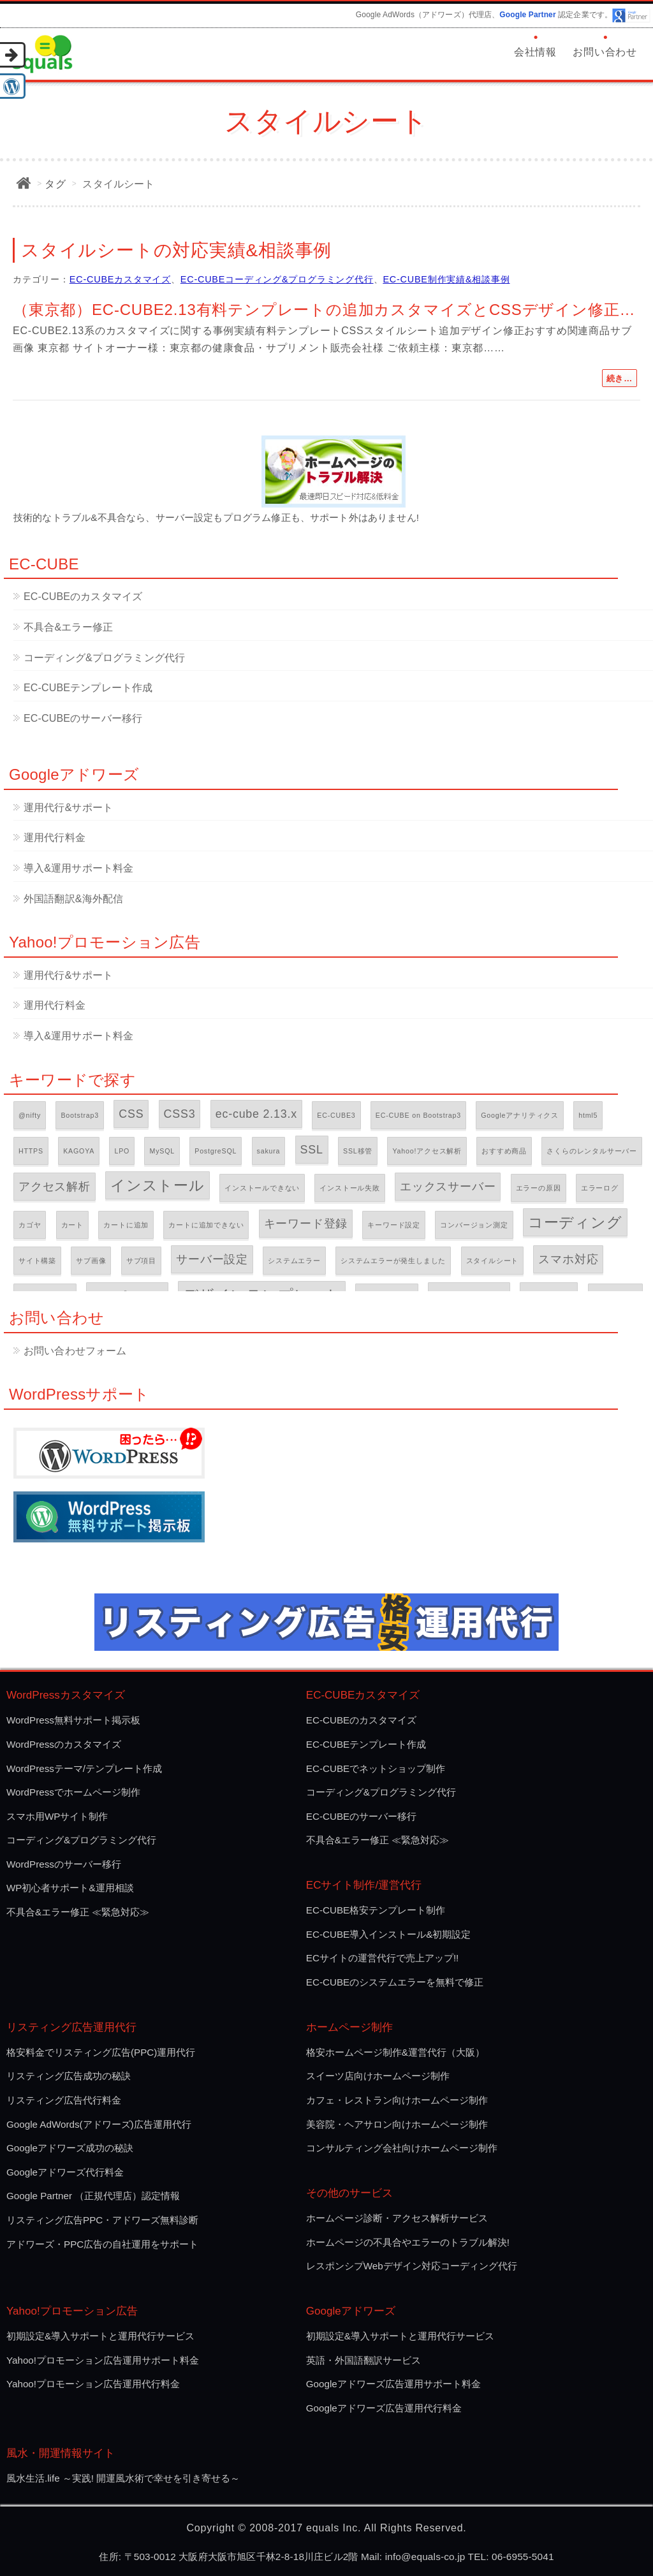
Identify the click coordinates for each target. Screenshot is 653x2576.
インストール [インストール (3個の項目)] (157, 1185)
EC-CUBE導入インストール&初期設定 (388, 1934)
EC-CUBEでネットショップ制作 (375, 1768)
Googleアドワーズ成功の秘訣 (69, 2147)
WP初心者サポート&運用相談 (70, 1887)
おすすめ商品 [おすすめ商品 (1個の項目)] (504, 1151)
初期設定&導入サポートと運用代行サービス (100, 2336)
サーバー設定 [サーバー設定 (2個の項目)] (212, 1259)
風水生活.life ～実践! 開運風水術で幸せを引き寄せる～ (123, 2478)
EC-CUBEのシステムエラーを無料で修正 (394, 1982)
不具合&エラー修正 (68, 627)
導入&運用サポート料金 (78, 868)
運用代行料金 (54, 837)
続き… (619, 378)
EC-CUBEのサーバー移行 (83, 718)
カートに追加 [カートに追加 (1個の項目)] (126, 1225)
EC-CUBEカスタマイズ (120, 279)
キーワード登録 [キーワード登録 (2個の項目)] (306, 1223)
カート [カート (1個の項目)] (72, 1225)
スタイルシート (118, 184)
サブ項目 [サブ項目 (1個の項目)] (141, 1260)
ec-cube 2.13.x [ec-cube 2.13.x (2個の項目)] (256, 1114)
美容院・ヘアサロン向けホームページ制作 (397, 2124)
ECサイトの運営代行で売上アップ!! (382, 1957)
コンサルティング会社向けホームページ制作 (401, 2147)
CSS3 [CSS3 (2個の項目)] (180, 1114)
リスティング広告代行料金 (63, 2100)
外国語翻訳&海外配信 (73, 898)
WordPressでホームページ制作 (73, 1792)
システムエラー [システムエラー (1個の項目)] (294, 1260)
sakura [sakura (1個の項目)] (269, 1151)
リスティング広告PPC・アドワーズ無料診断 (102, 2219)
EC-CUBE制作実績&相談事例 (446, 279)
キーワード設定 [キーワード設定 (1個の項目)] (393, 1225)
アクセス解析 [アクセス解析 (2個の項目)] (54, 1186)
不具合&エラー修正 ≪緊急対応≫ (77, 1911)
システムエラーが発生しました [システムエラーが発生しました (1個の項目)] (393, 1260)
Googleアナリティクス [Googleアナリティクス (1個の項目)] (520, 1115)
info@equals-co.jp (425, 2556)
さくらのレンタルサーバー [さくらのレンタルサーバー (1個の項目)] (592, 1151)
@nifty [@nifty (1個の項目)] (29, 1115)
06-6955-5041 (523, 2556)
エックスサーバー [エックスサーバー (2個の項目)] (447, 1186)
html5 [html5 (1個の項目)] (588, 1115)
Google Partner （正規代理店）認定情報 (93, 2195)
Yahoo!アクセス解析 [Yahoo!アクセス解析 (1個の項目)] (427, 1151)
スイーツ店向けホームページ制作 (378, 2075)
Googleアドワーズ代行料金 (65, 2172)
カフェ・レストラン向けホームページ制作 (397, 2100)
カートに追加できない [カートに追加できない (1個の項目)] (206, 1225)
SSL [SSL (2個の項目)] (311, 1149)
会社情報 (535, 52)
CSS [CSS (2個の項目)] (131, 1114)
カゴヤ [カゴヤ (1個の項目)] (29, 1225)
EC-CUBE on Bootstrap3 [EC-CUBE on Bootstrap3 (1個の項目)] (418, 1115)
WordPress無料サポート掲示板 (73, 1720)
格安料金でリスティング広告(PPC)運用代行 (100, 2052)
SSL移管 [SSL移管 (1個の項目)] (357, 1151)
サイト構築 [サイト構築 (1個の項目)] (37, 1260)
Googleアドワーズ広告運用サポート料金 (393, 2383)
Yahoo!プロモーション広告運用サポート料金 (102, 2360)
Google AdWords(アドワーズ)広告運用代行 (98, 2124)
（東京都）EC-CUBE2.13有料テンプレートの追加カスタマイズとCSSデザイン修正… (324, 309)
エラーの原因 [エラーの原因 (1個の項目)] (538, 1188)
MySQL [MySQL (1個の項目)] (162, 1151)
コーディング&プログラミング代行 (104, 657)
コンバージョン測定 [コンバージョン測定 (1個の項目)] (474, 1225)
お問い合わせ (605, 52)
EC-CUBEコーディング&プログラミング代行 (277, 279)
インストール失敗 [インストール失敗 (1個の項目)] (349, 1188)
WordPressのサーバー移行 (63, 1864)
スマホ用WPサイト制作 (57, 1816)
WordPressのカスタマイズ (63, 1744)
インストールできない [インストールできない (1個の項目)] (262, 1188)
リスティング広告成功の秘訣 (68, 2075)
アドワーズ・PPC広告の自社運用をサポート (102, 2244)
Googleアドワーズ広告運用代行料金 (384, 2408)
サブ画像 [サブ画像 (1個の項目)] (91, 1260)
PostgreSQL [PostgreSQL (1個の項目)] (215, 1151)
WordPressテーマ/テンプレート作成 (84, 1768)
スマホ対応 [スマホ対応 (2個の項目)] (568, 1259)
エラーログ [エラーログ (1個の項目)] (600, 1188)
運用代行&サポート (68, 807)
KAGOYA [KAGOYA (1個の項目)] (78, 1151)
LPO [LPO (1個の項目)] (121, 1151)
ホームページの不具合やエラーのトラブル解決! (408, 2242)
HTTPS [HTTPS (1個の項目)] (30, 1151)
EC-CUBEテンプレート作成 (88, 687)
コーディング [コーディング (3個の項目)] (575, 1222)
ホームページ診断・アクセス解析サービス (397, 2218)
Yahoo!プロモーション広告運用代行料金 (93, 2383)
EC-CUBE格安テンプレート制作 (375, 1910)
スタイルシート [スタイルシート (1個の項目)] (492, 1260)
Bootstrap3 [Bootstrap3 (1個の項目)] (80, 1115)
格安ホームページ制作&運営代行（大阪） (395, 2052)
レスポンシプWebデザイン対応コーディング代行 (411, 2265)
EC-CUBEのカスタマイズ (83, 596)
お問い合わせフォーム (75, 1350)
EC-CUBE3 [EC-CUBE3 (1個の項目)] (336, 1115)
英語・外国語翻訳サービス (363, 2360)
